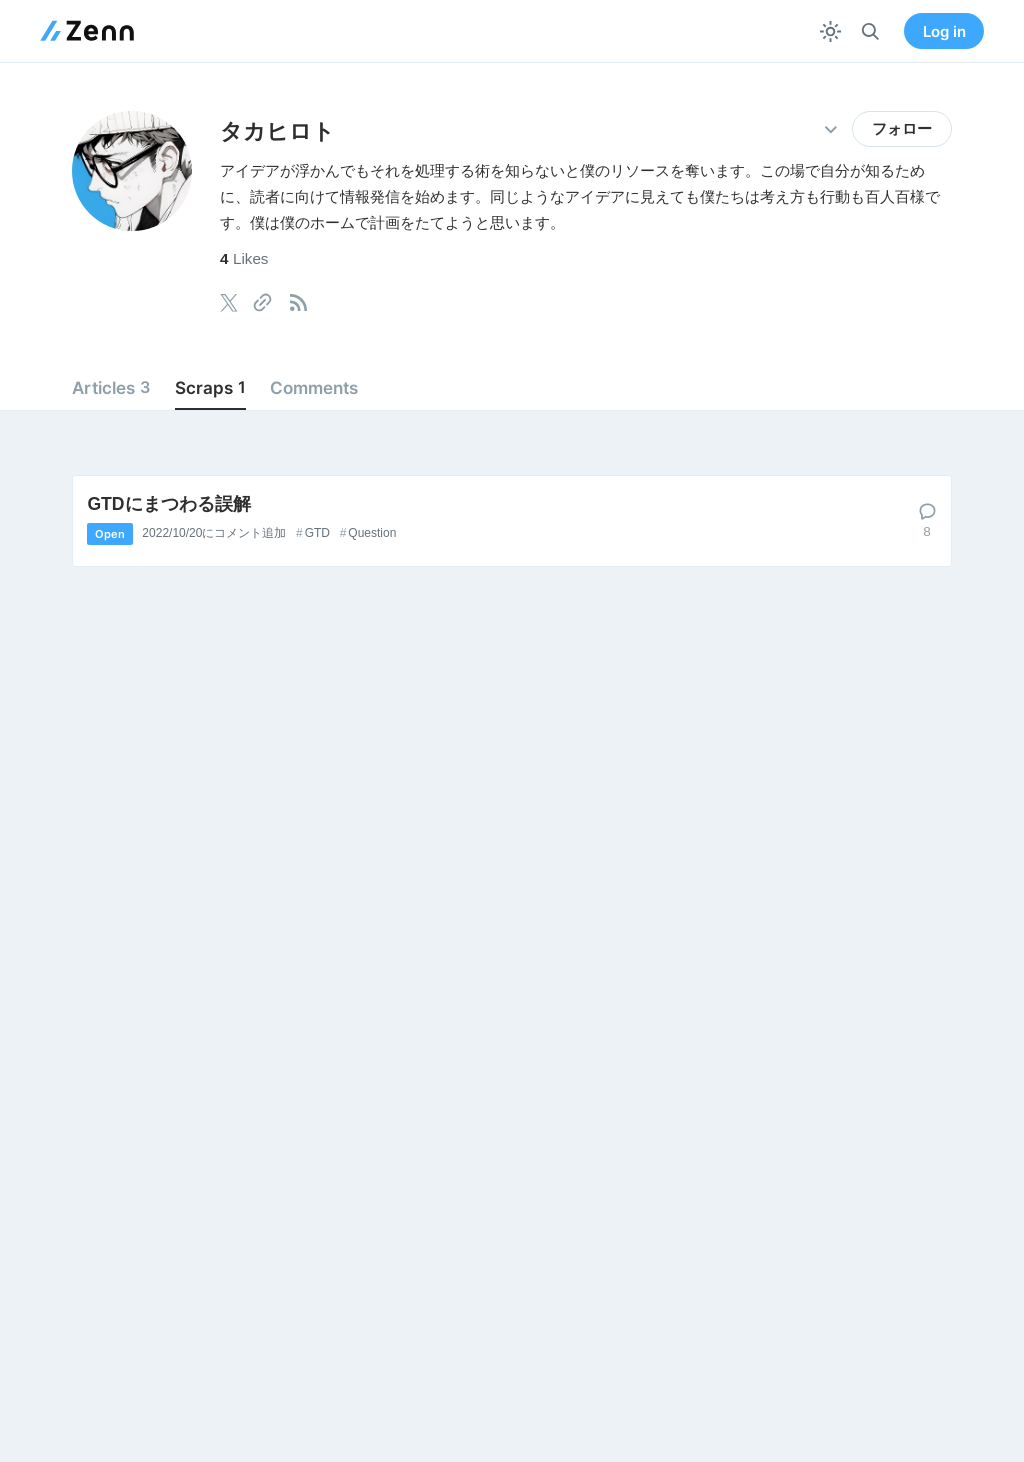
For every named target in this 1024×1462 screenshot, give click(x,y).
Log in (944, 31)
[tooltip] (229, 303)
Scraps (210, 388)
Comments (314, 387)
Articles (111, 388)
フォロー (902, 129)
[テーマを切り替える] (830, 31)
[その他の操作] (830, 129)
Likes (244, 258)
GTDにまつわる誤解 (168, 504)
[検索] (870, 31)
